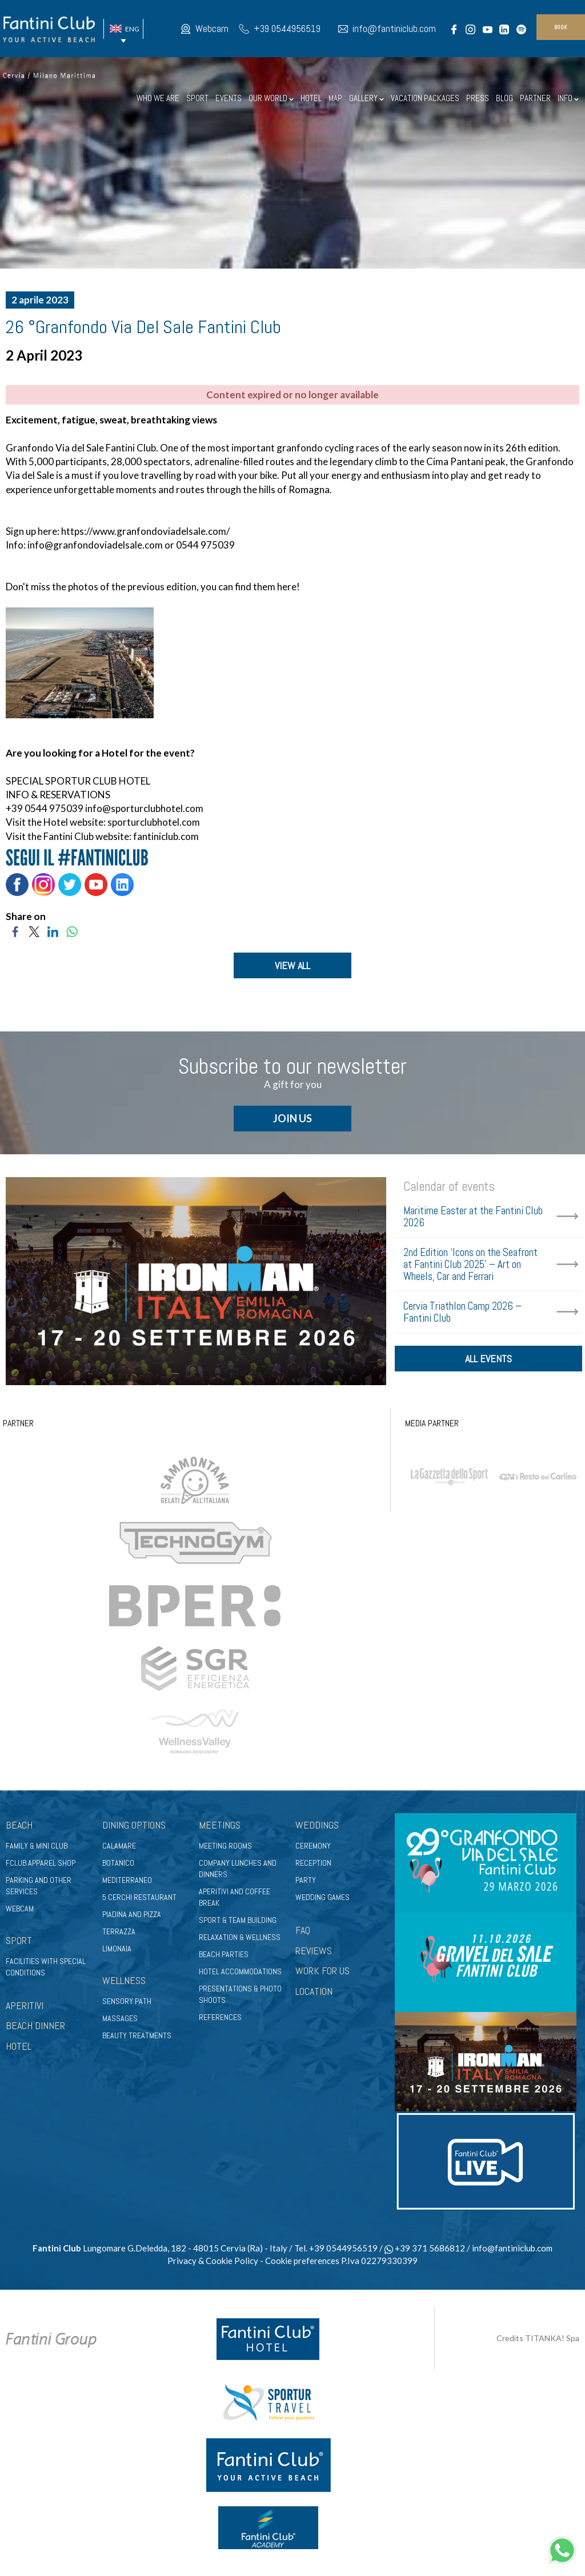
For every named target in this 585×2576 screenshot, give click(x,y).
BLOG (504, 98)
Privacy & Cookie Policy (212, 2261)
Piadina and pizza (131, 1915)
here (285, 587)
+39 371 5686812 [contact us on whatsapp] (424, 2249)
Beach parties (224, 1955)
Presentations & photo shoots (240, 1995)
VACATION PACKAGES (425, 98)
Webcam (212, 28)
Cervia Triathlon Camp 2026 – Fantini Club (462, 1312)
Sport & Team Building (238, 1920)
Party (305, 1880)
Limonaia (116, 1949)
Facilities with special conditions (46, 1967)
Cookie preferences (302, 2261)
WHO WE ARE (158, 98)
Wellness (124, 1980)
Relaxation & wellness (240, 1938)
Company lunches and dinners (238, 1869)
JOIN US (292, 1119)
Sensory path (126, 2002)
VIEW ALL (292, 965)
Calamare (119, 1846)
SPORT (197, 98)
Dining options (134, 1826)
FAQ (302, 1930)
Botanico (118, 1863)
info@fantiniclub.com (394, 28)
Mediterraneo (127, 1880)
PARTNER (535, 98)
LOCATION (313, 1992)
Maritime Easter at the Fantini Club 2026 (473, 1217)
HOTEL (311, 98)
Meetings (220, 1826)
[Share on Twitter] (34, 931)
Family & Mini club (36, 1846)
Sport (19, 1940)
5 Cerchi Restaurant (139, 1898)
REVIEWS (313, 1951)
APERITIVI (24, 2006)
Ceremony (313, 1846)
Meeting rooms (225, 1846)
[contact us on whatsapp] (562, 2549)
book (560, 27)
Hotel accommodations (240, 1972)
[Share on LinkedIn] (52, 931)
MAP (335, 98)
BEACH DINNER (35, 2026)
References (220, 2018)
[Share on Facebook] (15, 931)
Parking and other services (38, 1886)
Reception (313, 1863)
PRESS (477, 98)
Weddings (317, 1826)
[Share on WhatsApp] (71, 931)
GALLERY (366, 98)
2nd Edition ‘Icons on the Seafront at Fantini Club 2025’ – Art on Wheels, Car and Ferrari (470, 1265)
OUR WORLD (271, 98)
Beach (19, 1826)
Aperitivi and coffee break (234, 1898)
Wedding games (322, 1898)
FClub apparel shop (40, 1863)
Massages (120, 2019)
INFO (568, 98)
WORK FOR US (322, 1971)
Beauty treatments (136, 2036)
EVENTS (228, 98)
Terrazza (118, 1932)
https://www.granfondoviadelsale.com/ (145, 531)
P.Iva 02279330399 (379, 2261)
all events (488, 1360)
